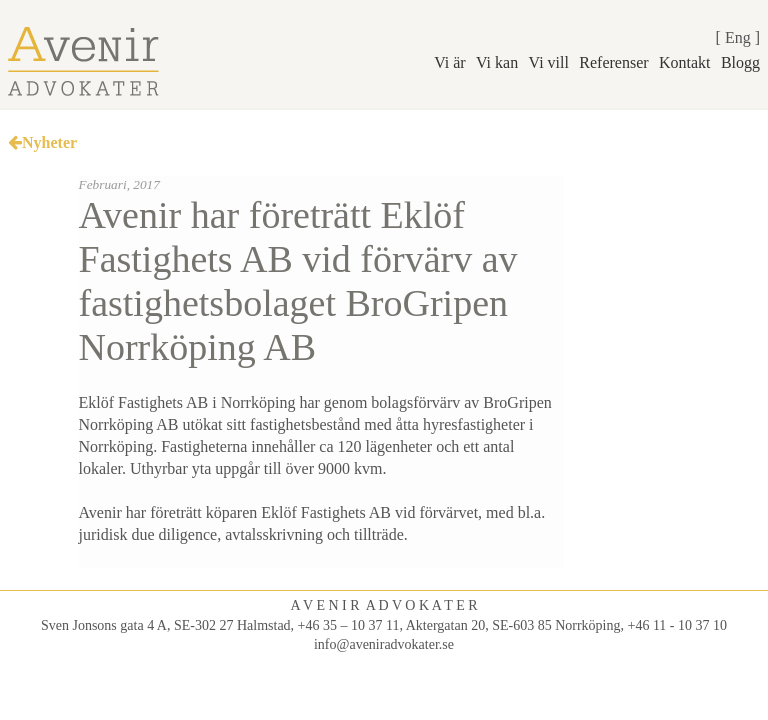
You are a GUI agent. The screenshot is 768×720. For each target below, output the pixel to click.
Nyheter (42, 142)
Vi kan (497, 62)
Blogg (740, 62)
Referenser (613, 62)
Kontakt (685, 62)
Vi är (449, 62)
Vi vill (549, 62)
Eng (738, 37)
